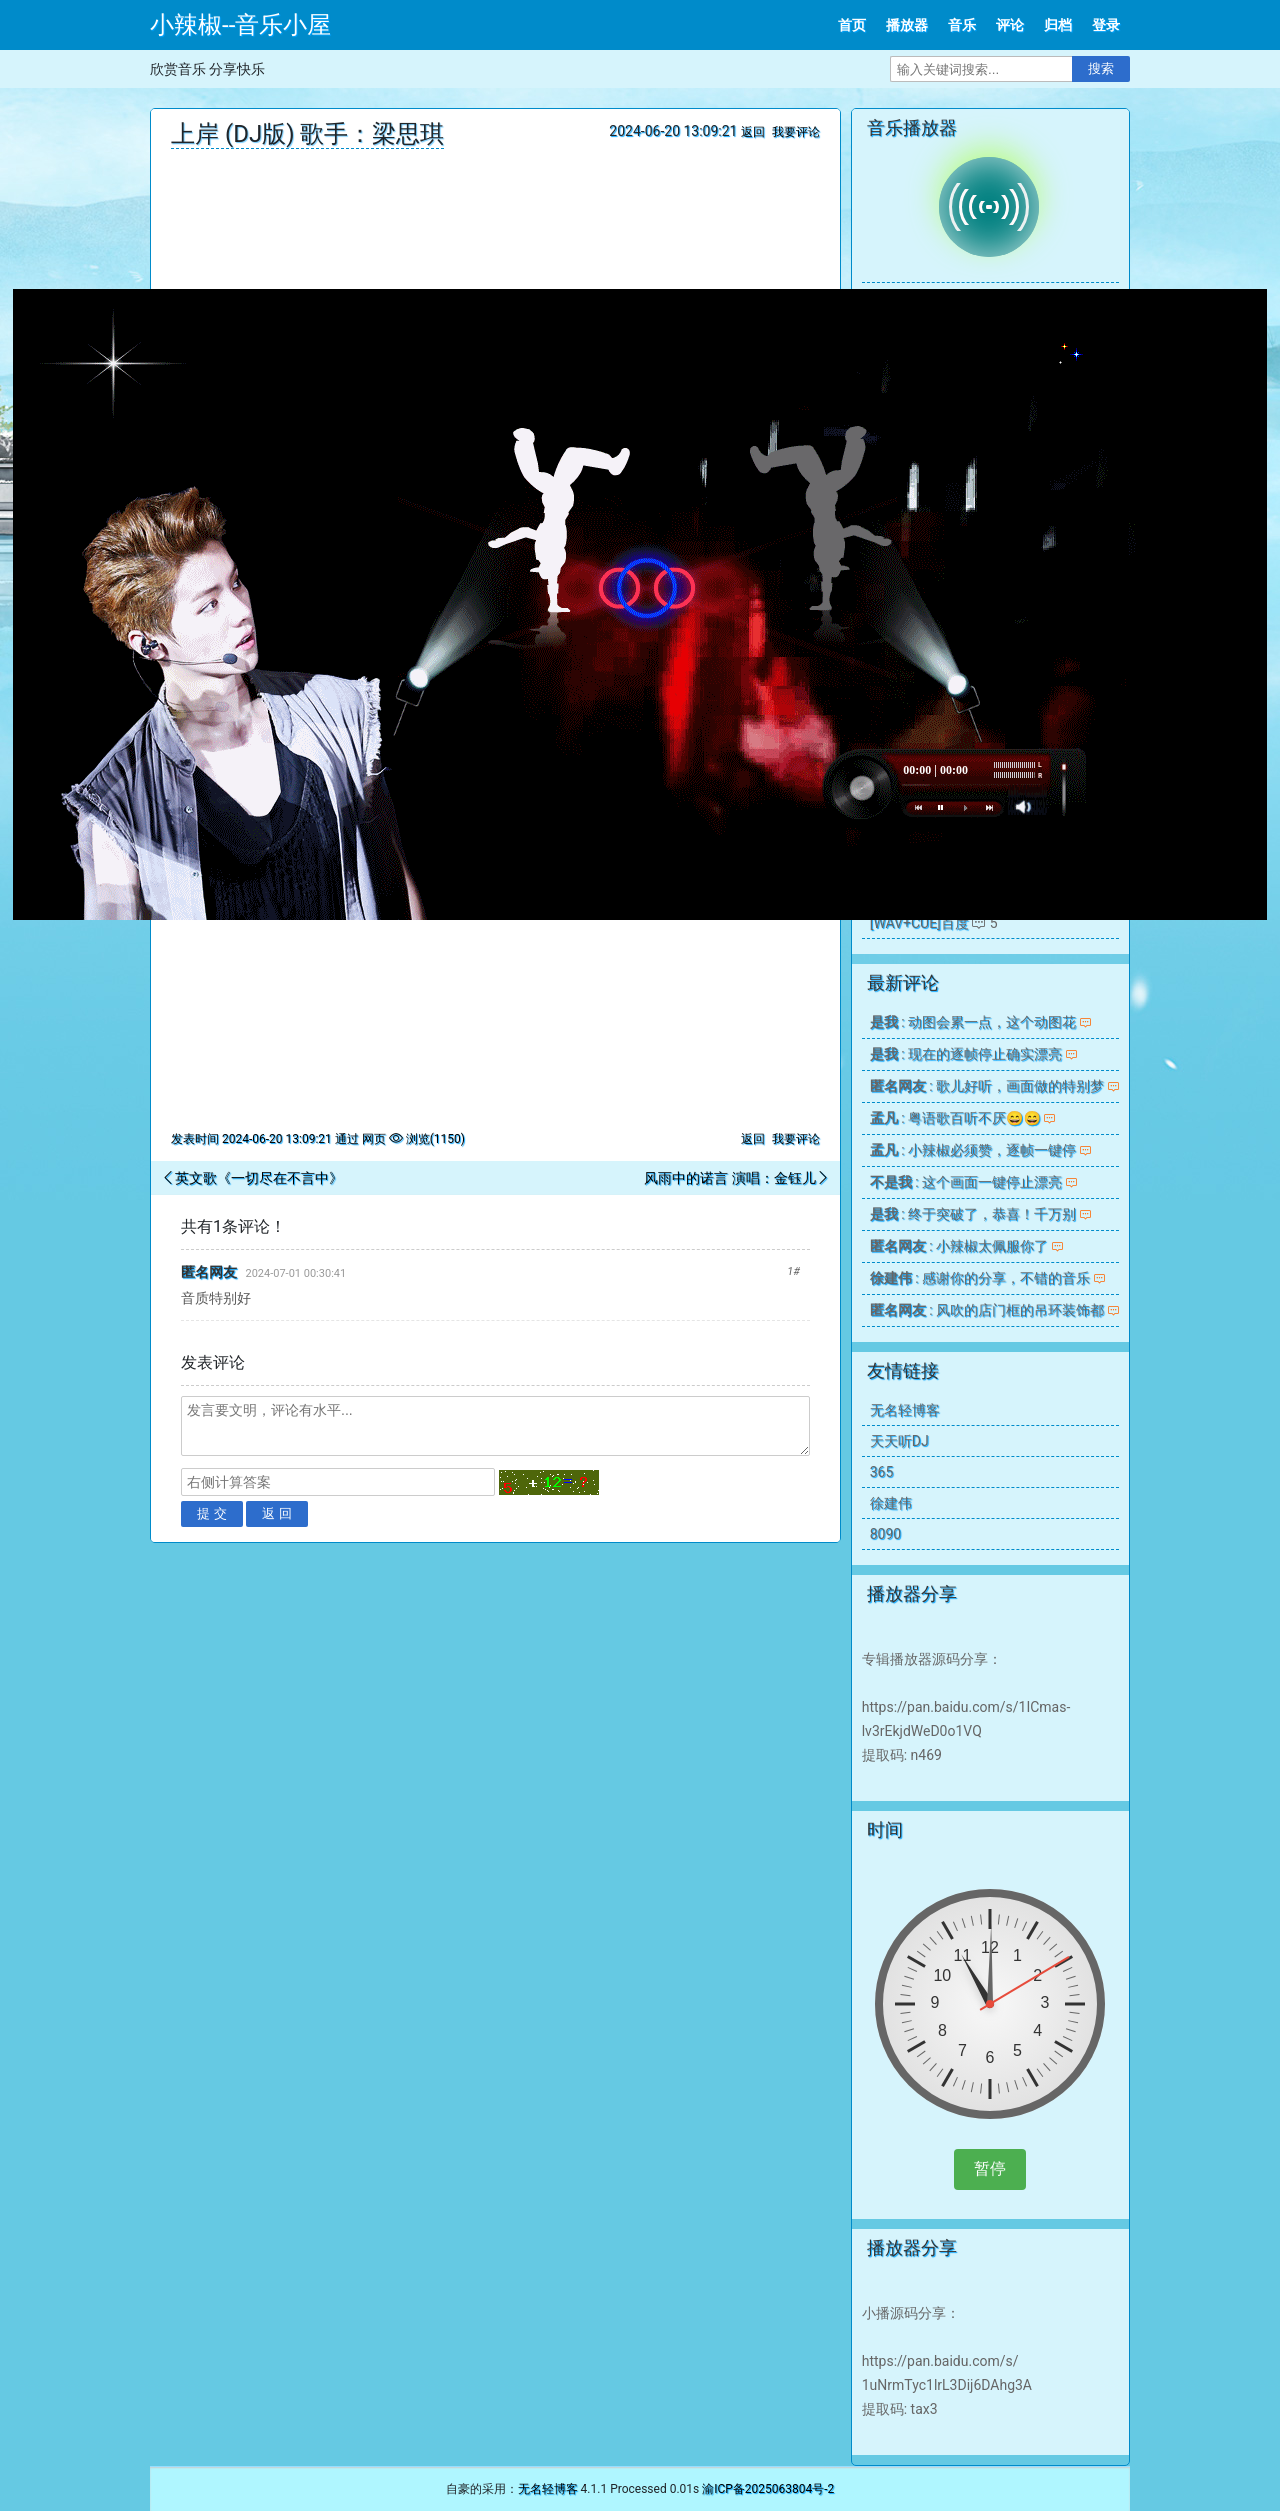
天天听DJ (899, 1441)
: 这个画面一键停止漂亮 (966, 1182)
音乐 (962, 25)
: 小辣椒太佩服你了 (959, 1246)
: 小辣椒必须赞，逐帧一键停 (973, 1150)
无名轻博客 (905, 1410)
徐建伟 (891, 1503)
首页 (852, 25)
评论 (1010, 25)
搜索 (1101, 68)
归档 (1058, 25)
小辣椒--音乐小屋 (240, 25)
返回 (753, 132)
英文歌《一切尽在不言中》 (259, 1178)
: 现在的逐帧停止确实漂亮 (966, 1054)
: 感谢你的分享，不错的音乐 (980, 1278)
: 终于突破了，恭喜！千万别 (973, 1214)
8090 (885, 1534)
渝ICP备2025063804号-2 (768, 2489)
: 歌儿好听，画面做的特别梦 (987, 1086)
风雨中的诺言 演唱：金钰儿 (729, 1178)
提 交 (212, 1513)
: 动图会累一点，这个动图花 (973, 1022)
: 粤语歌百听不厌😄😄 (955, 1118)
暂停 (990, 2168)
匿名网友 (209, 1272)
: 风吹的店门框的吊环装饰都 (987, 1310)
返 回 (277, 1513)
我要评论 (796, 132)
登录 (1106, 25)
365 (882, 1472)
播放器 (907, 25)
